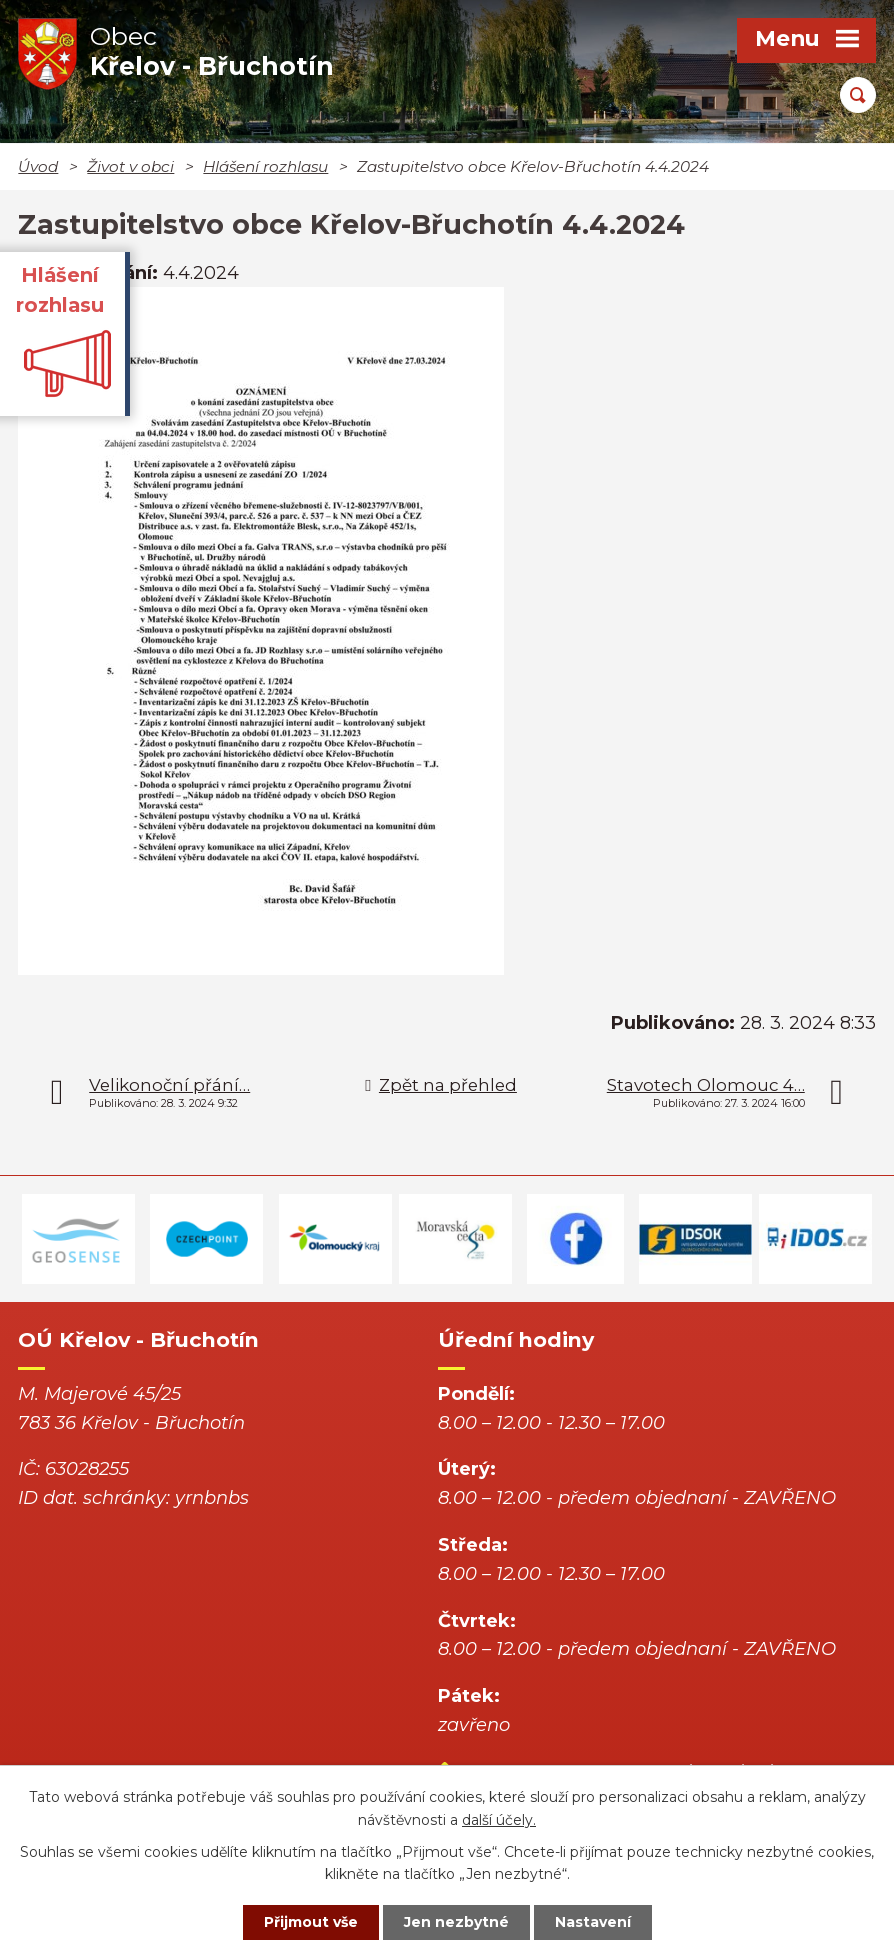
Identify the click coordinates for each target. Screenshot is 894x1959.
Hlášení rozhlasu (265, 166)
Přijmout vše (311, 1922)
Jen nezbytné (456, 1922)
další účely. (499, 1820)
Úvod (38, 166)
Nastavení (593, 1922)
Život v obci (130, 166)
